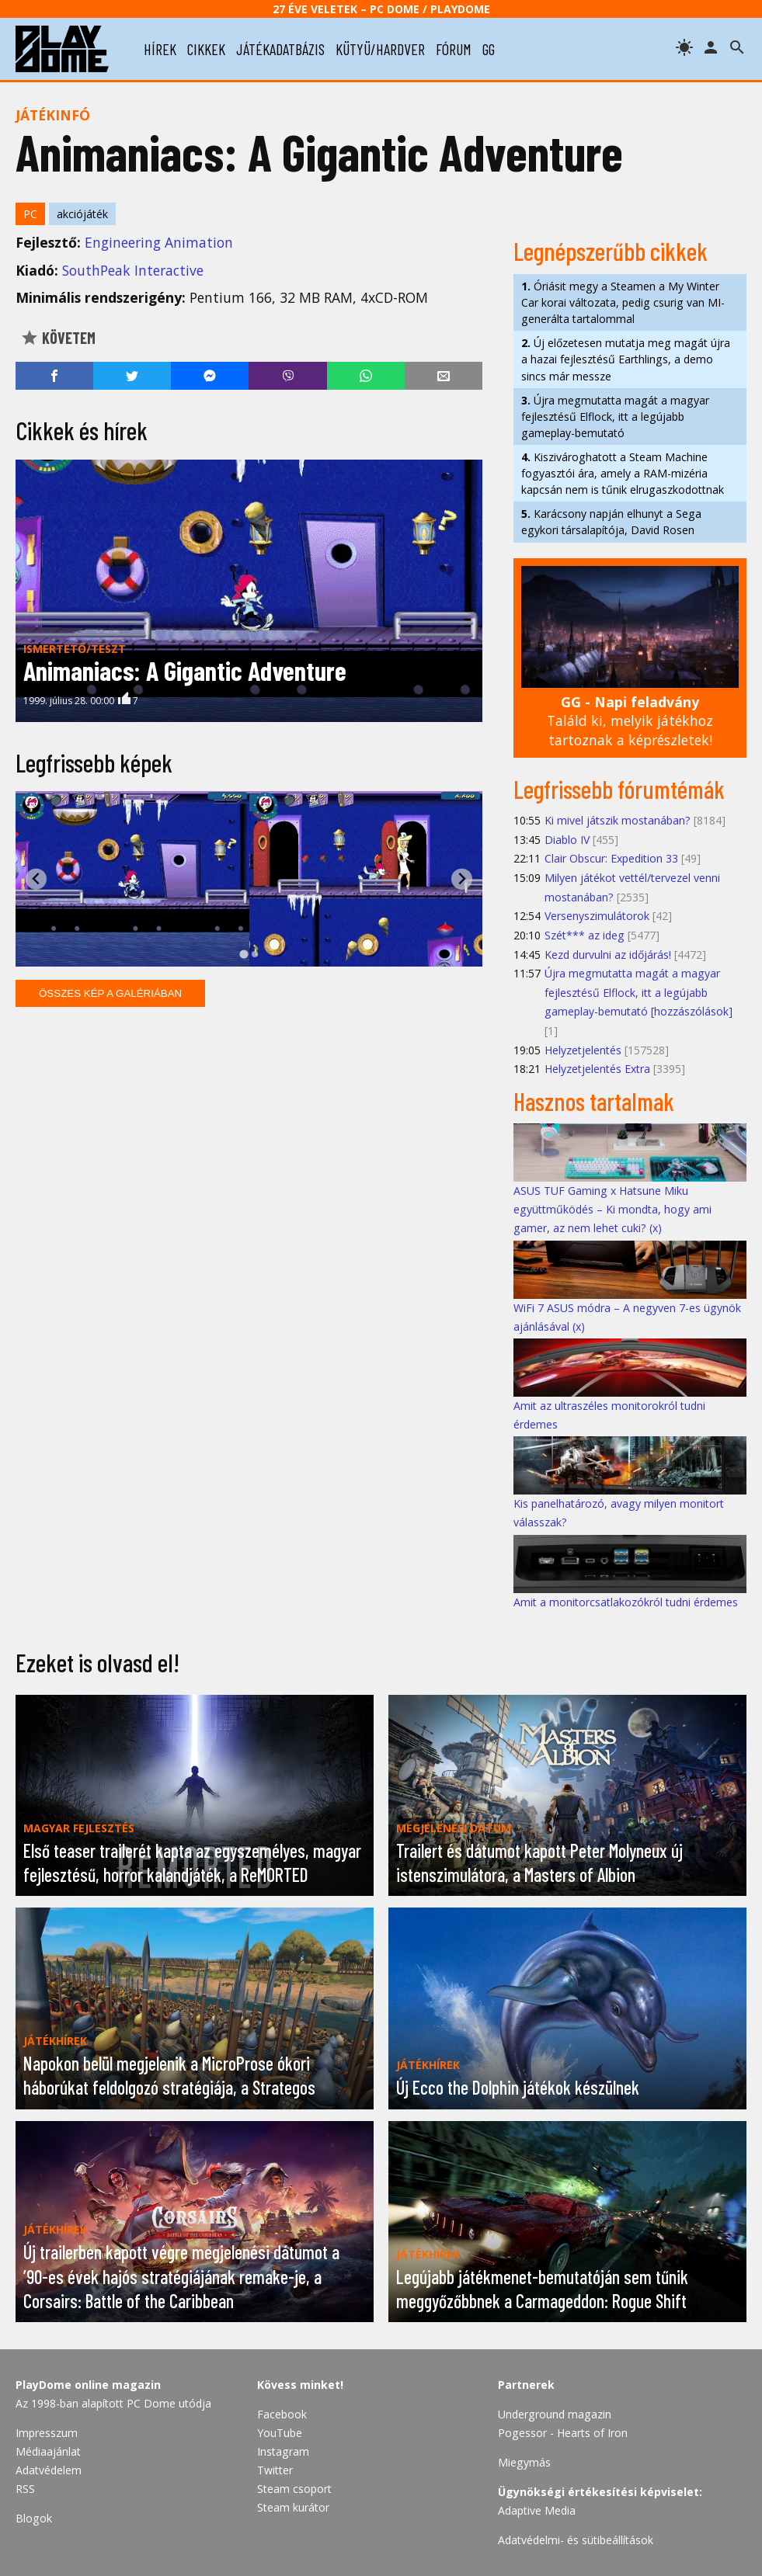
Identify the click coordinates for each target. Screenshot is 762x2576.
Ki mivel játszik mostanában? (618, 820)
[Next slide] (461, 879)
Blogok (34, 2518)
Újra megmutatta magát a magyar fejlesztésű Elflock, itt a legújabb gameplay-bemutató (615, 416)
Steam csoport (294, 2488)
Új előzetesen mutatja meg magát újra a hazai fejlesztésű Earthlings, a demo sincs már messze (625, 359)
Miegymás (524, 2462)
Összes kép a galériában (110, 993)
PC (30, 214)
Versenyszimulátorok (597, 915)
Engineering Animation (159, 242)
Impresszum (47, 2432)
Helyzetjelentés (583, 1050)
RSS (25, 2488)
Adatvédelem (49, 2470)
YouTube (279, 2432)
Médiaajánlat (48, 2451)
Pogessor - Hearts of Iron (563, 2432)
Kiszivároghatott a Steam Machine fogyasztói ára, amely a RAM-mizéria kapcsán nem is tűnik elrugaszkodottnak (622, 473)
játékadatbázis (280, 49)
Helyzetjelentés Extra (597, 1068)
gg (488, 49)
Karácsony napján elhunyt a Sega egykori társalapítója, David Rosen (611, 521)
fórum (453, 49)
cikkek (206, 49)
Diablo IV (567, 839)
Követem (58, 337)
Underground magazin (554, 2414)
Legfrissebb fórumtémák (619, 789)
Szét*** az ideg (585, 935)
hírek (160, 49)
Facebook (282, 2414)
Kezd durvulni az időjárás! (608, 954)
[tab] (243, 954)
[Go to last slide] (36, 879)
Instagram (283, 2451)
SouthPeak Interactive (133, 270)
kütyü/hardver (380, 49)
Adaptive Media (537, 2510)
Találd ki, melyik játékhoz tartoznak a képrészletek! (630, 721)
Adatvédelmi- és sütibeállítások (575, 2540)
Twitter (275, 2470)
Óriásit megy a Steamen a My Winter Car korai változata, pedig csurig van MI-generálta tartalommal (623, 302)
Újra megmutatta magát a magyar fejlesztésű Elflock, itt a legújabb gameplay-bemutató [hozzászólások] (638, 992)
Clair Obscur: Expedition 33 (611, 858)
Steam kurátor (293, 2507)
